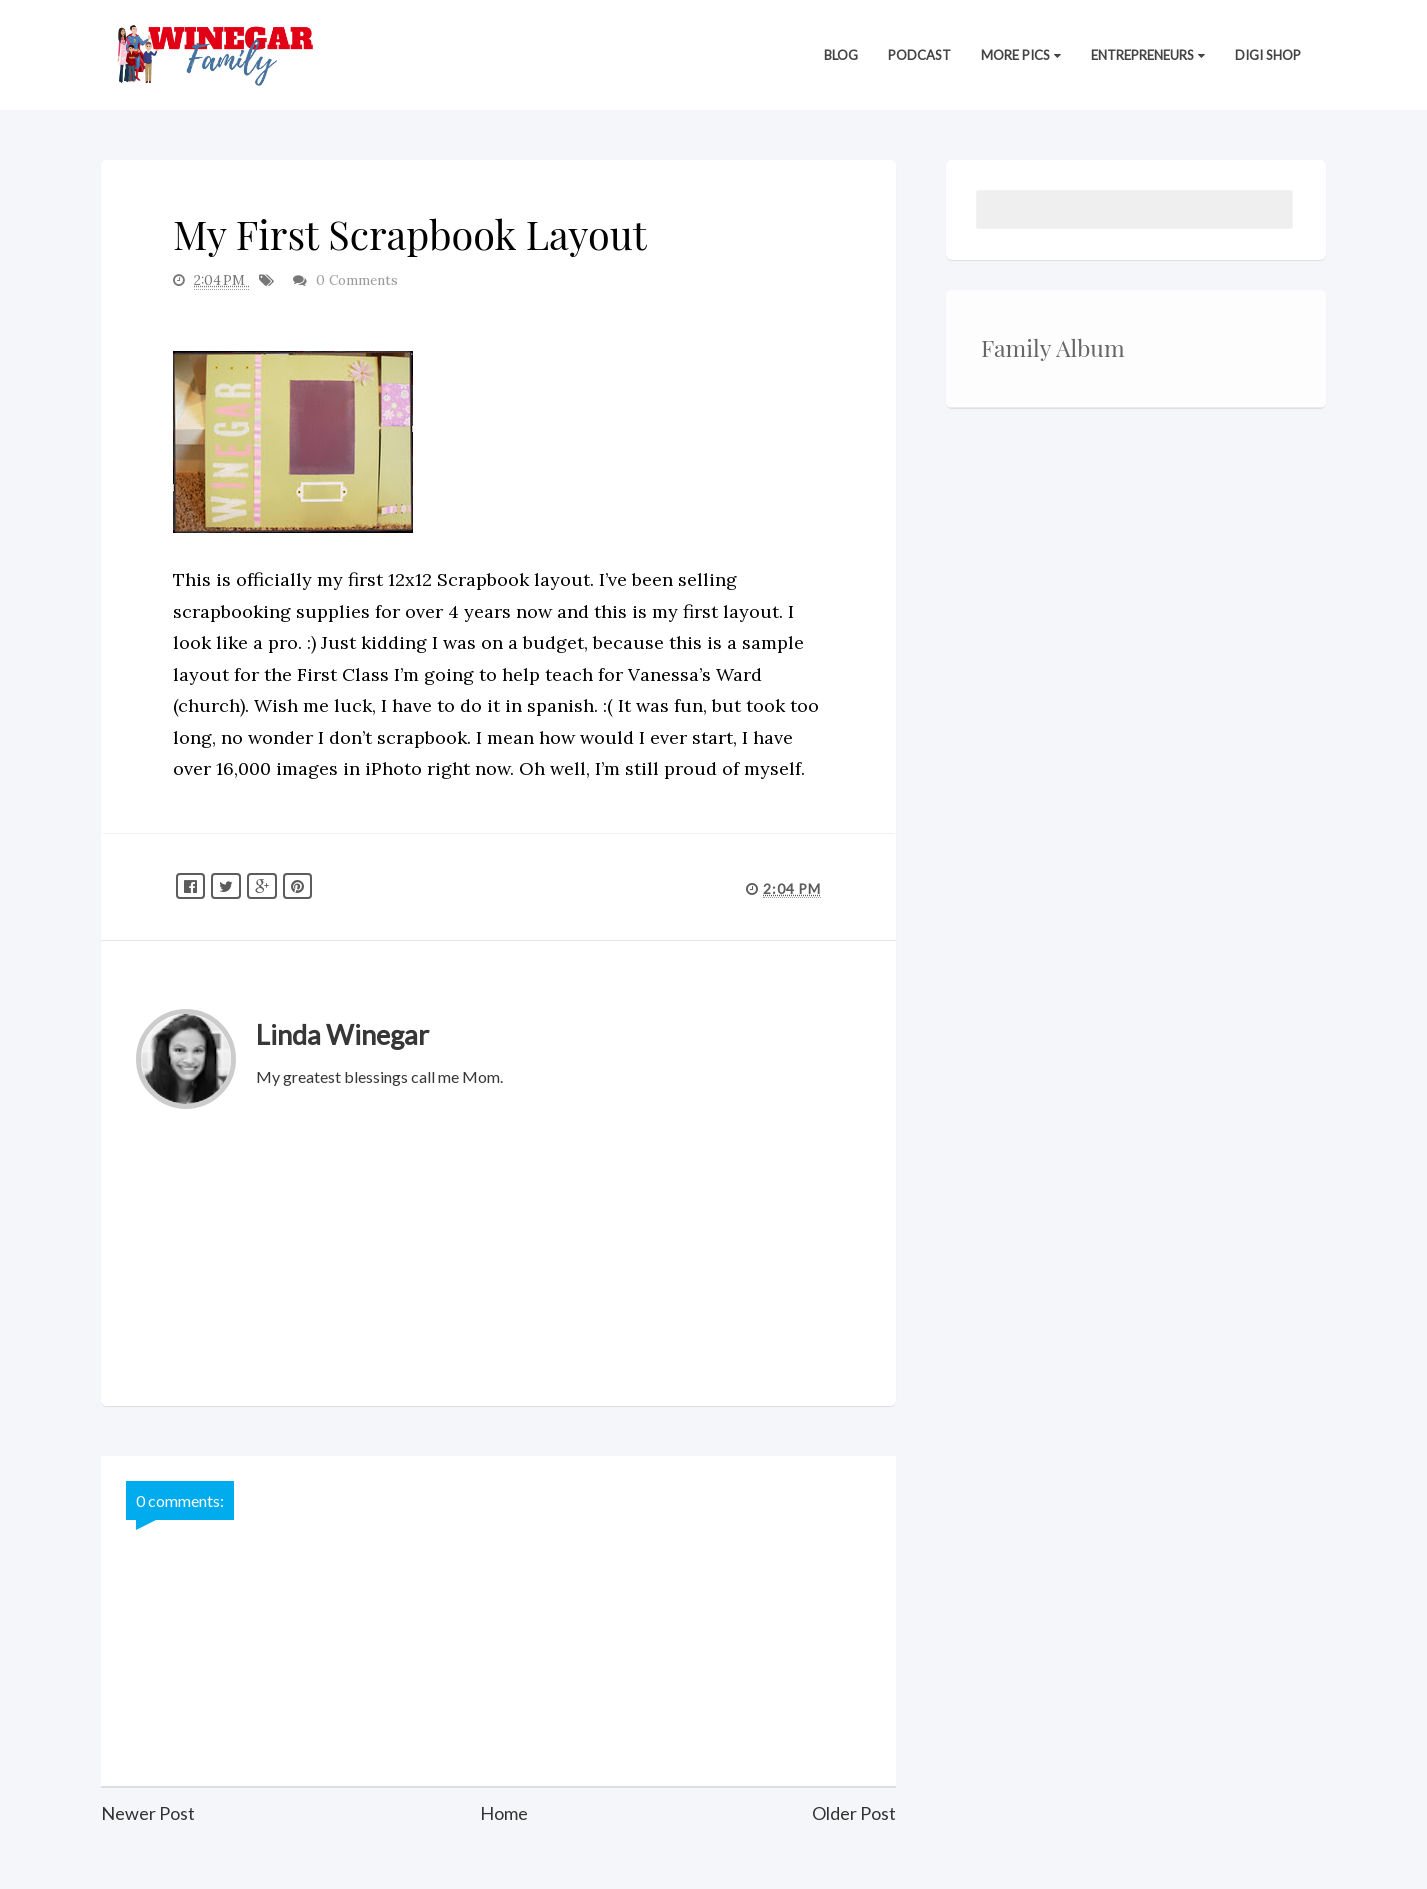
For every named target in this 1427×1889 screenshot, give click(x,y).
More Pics (1021, 55)
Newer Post (148, 1813)
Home (504, 1813)
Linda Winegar (342, 1034)
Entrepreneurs (1148, 55)
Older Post (854, 1813)
